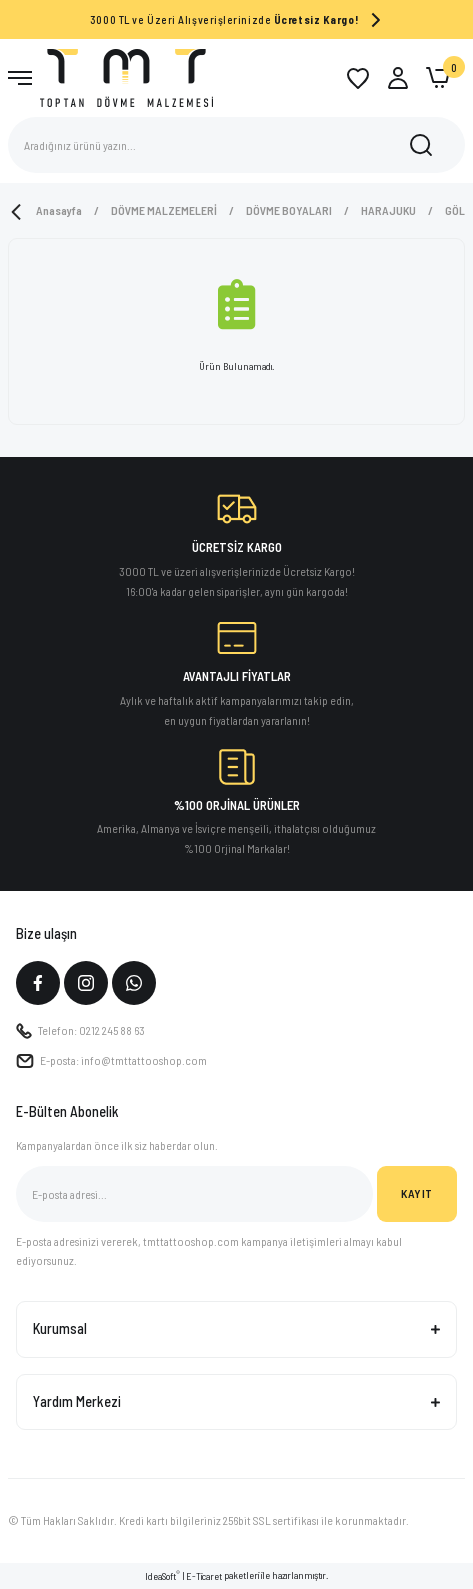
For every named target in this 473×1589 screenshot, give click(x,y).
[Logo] (126, 77)
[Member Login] (398, 78)
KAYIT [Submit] (417, 1193)
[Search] (236, 145)
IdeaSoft (162, 1575)
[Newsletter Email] (194, 1194)
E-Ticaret (204, 1576)
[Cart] (438, 78)
